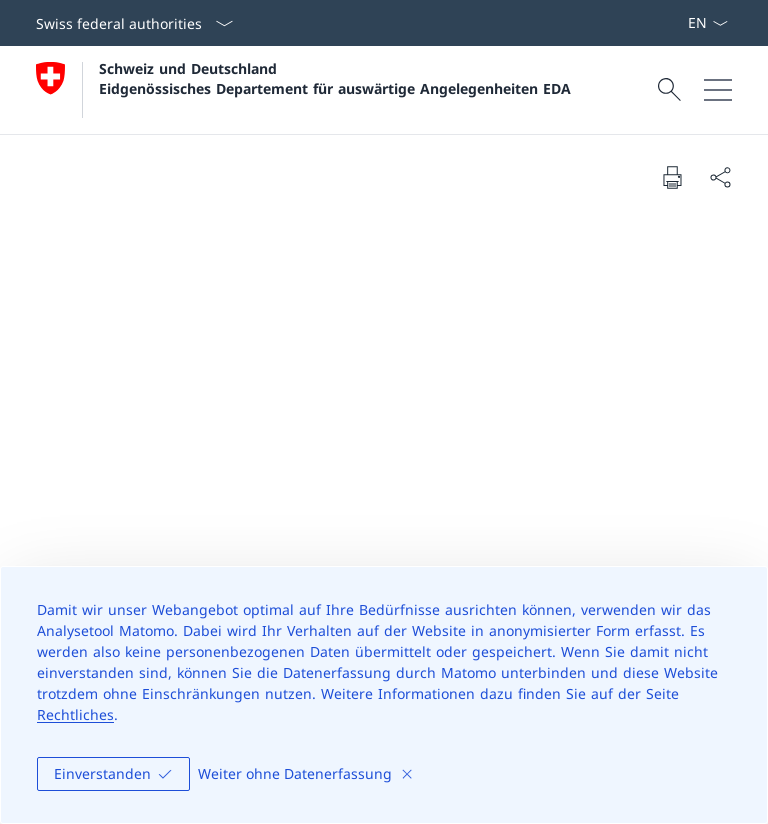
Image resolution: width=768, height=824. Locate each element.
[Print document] (672, 177)
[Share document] (720, 177)
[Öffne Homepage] (303, 90)
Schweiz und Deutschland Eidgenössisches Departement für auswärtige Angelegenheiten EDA (335, 78)
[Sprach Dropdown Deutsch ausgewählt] (707, 23)
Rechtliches (75, 714)
